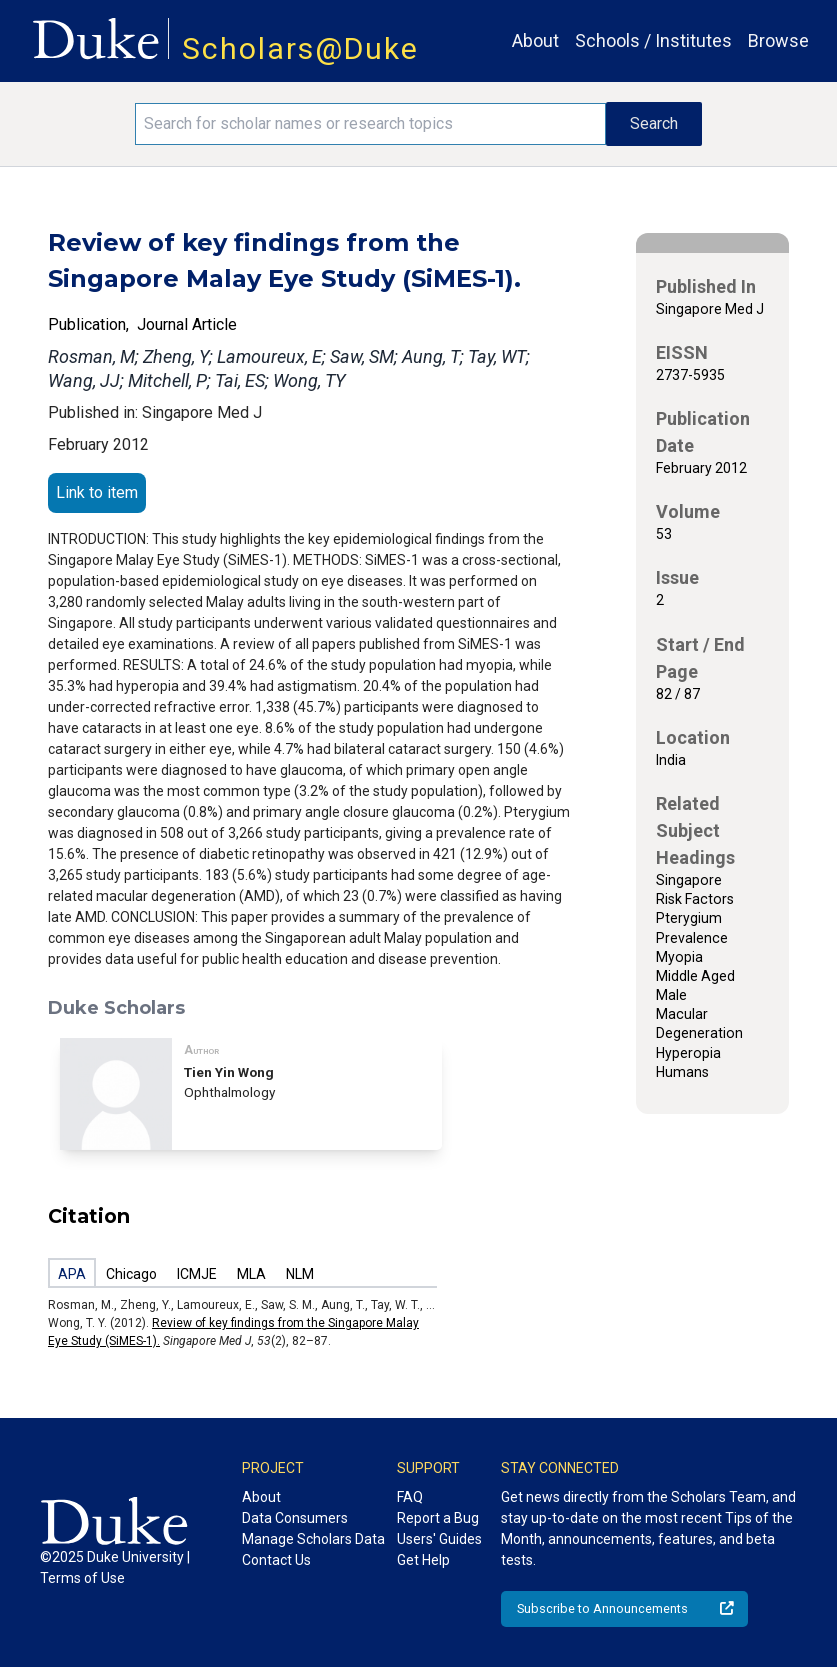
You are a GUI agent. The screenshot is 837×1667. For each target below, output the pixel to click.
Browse (778, 40)
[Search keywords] (370, 124)
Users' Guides (439, 1539)
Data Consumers (295, 1518)
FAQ (410, 1497)
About (535, 40)
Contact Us (276, 1560)
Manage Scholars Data (313, 1539)
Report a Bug (438, 1518)
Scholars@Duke (300, 48)
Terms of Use (82, 1578)
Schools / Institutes (653, 40)
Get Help (423, 1560)
